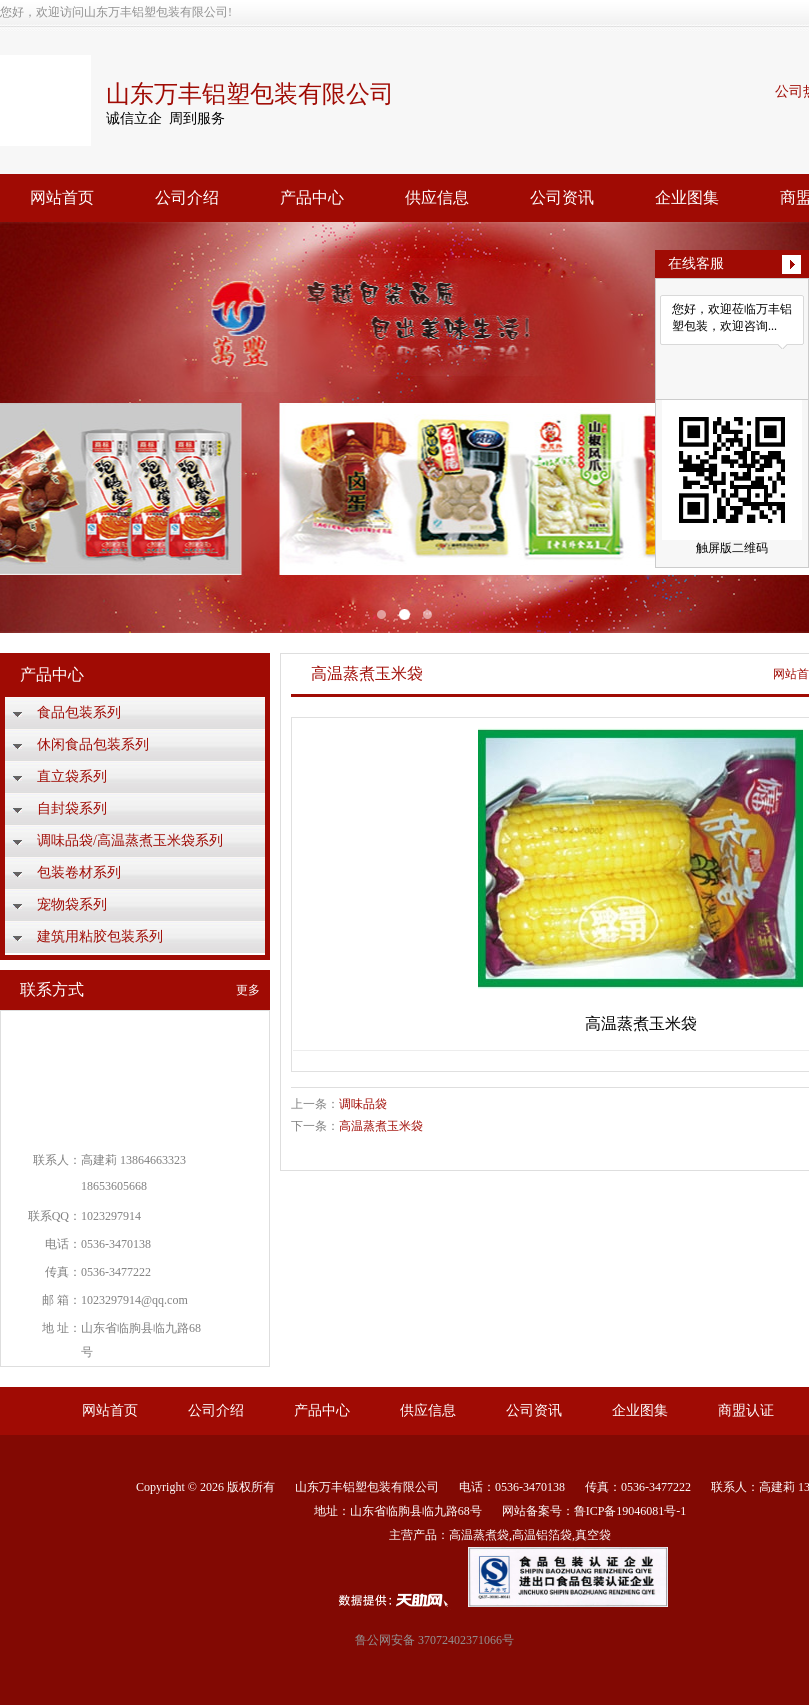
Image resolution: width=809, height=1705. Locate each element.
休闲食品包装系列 (93, 744)
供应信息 (437, 197)
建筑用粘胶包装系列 (100, 936)
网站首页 (62, 197)
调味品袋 (363, 1104)
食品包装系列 (79, 712)
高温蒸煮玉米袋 (381, 1126)
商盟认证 (746, 1410)
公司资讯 (562, 197)
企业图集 (687, 197)
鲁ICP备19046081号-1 (630, 1511)
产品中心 (312, 197)
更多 (248, 990)
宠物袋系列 (72, 904)
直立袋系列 (72, 776)
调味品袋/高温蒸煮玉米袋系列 (130, 840)
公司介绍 (187, 197)
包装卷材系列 (79, 872)
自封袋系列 (72, 808)
